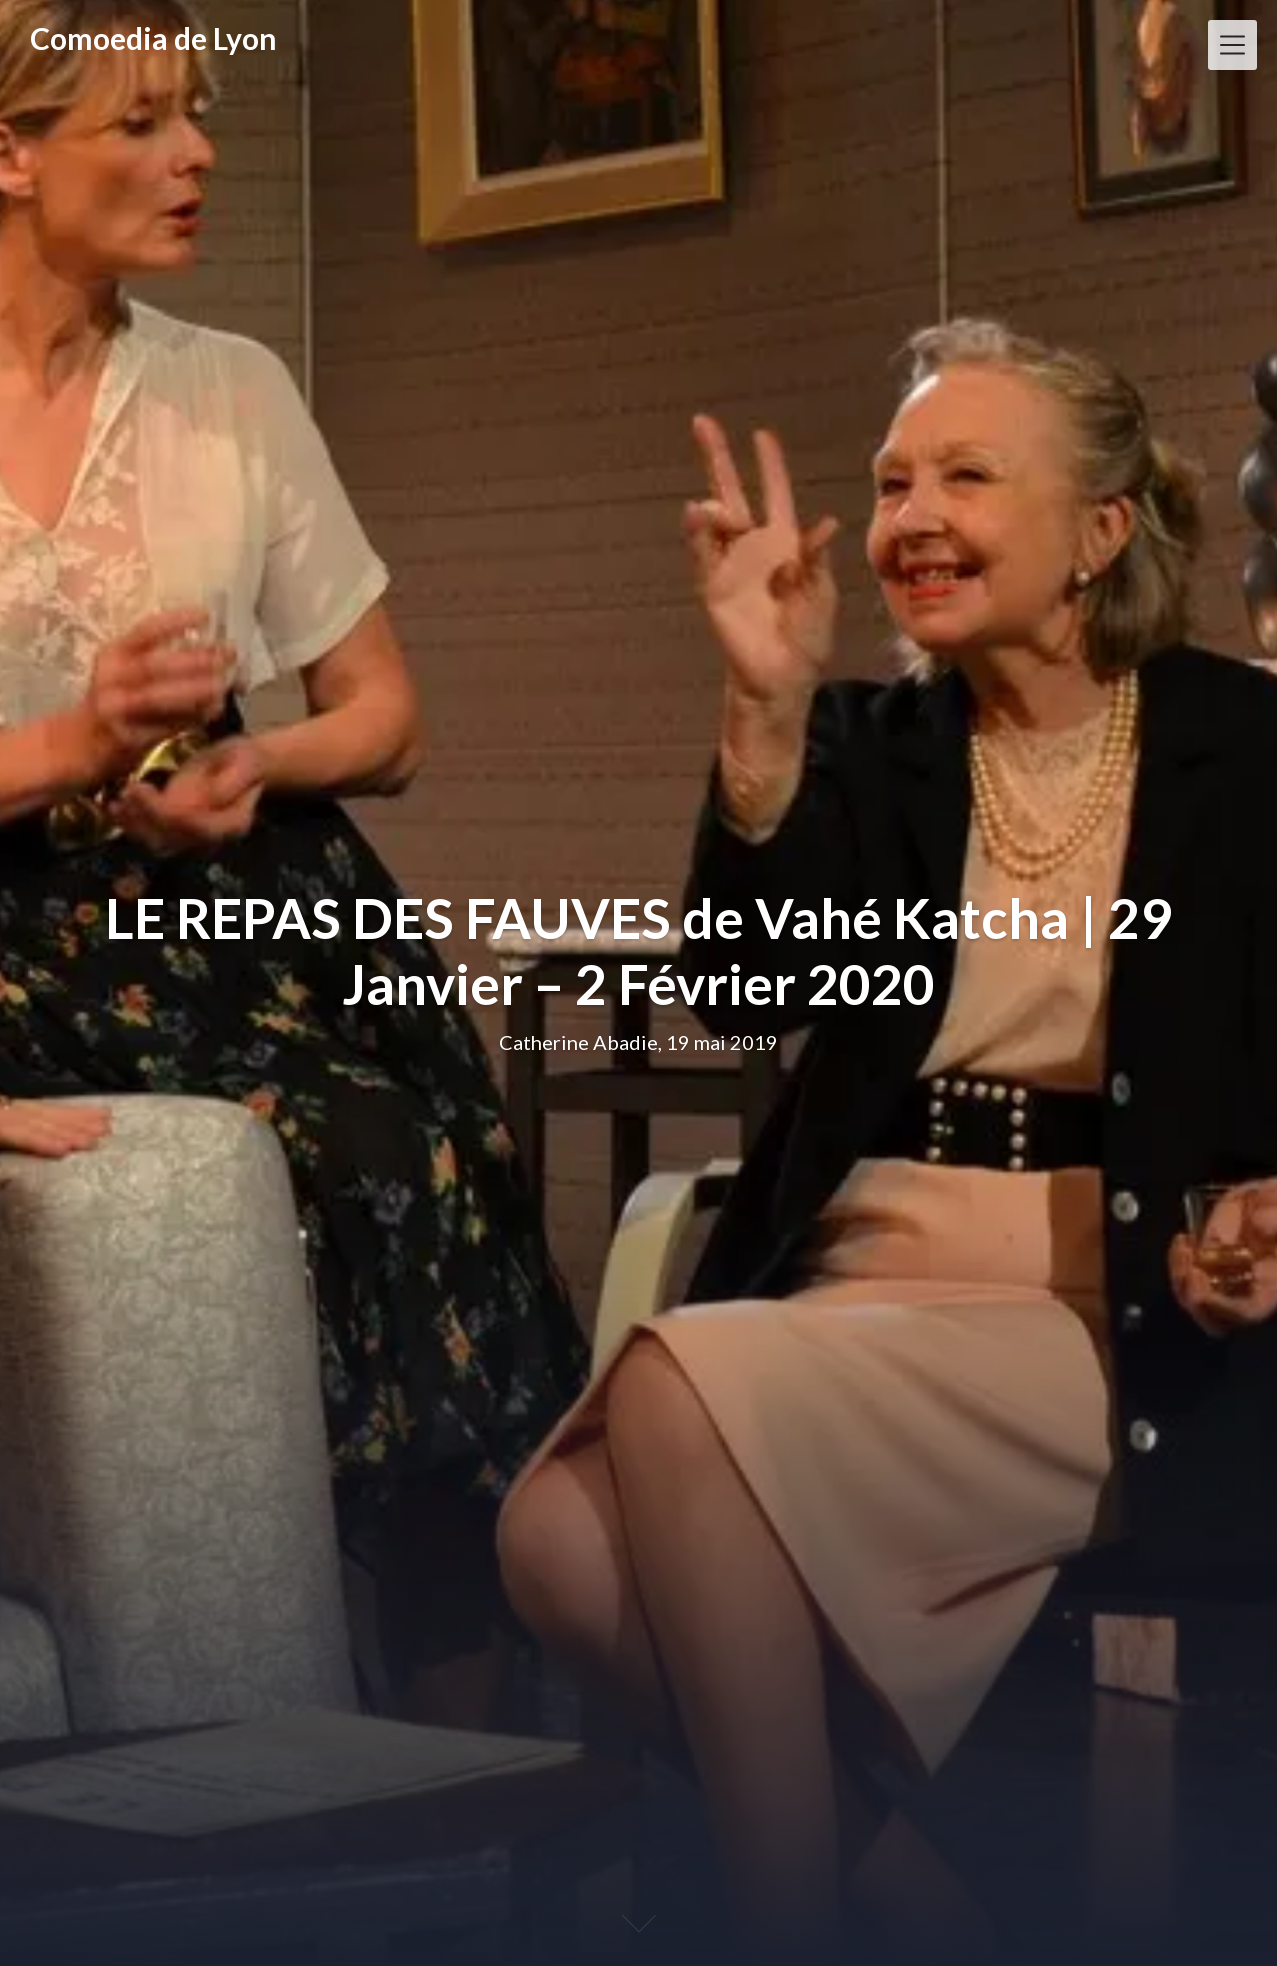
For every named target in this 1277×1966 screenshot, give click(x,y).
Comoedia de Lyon (153, 38)
